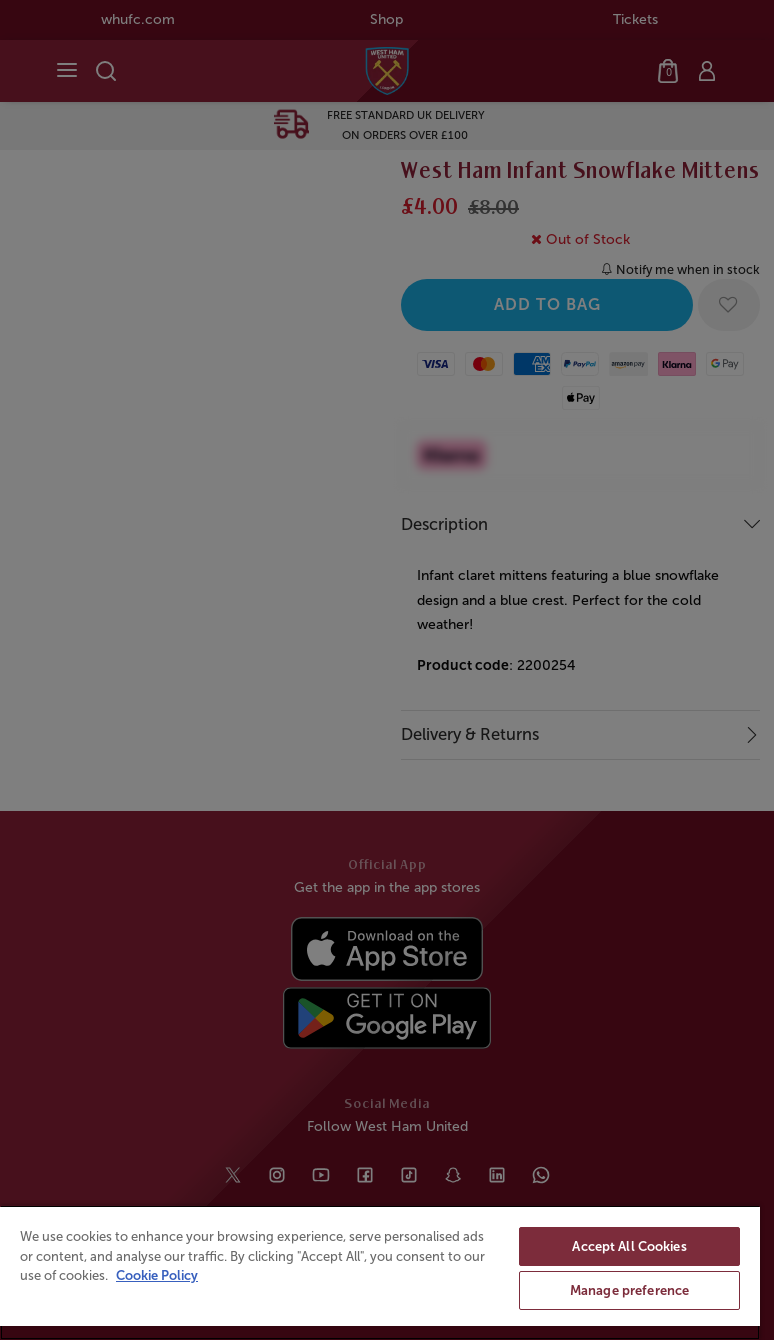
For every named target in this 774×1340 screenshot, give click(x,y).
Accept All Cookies (629, 1246)
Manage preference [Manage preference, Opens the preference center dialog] (629, 1290)
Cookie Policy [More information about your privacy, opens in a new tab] (157, 1275)
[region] (380, 1272)
